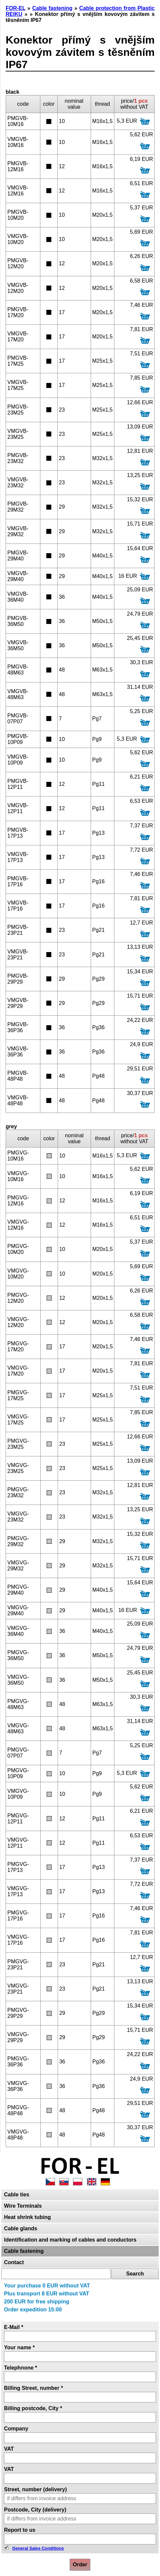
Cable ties (16, 2194)
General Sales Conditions (38, 2548)
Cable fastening (24, 2251)
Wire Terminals (23, 2206)
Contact (14, 2262)
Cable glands (20, 2228)
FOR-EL (15, 8)
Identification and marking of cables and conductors (70, 2240)
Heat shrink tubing (27, 2217)
